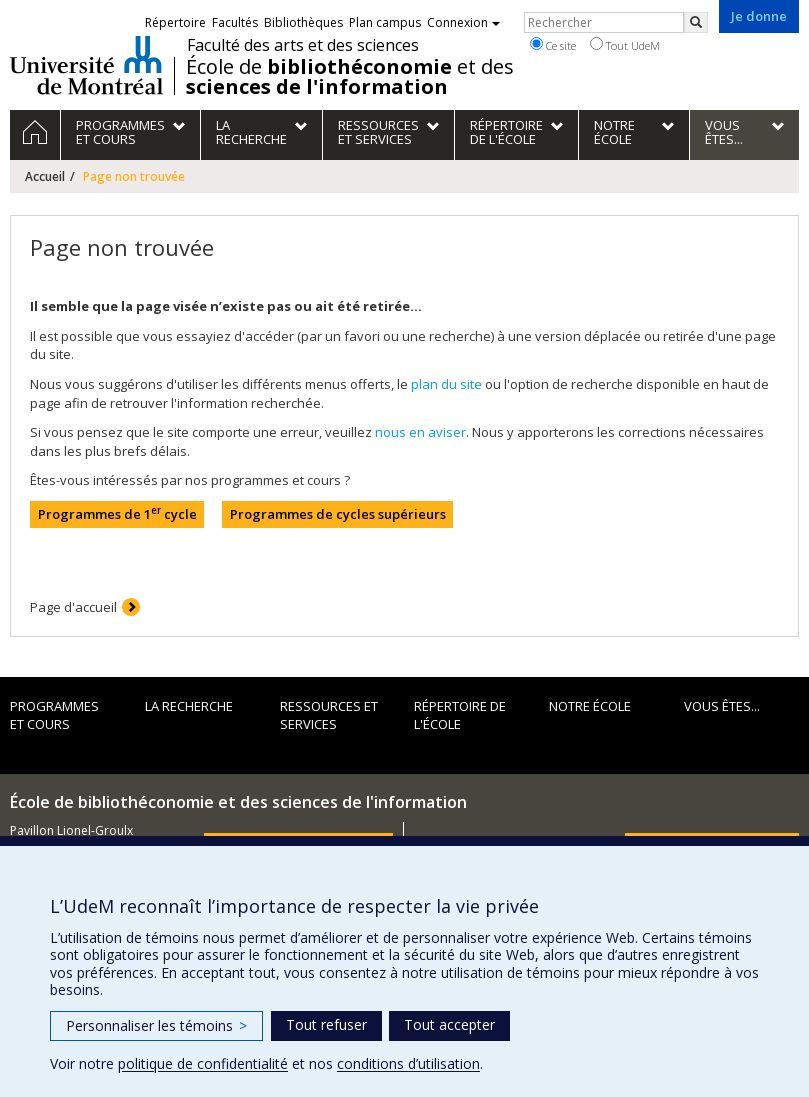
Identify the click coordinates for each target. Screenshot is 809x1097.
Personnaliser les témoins (156, 1025)
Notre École (590, 706)
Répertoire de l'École (460, 715)
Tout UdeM (625, 45)
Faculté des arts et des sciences (303, 45)
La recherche (189, 706)
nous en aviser (420, 432)
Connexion (463, 22)
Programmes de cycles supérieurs (338, 514)
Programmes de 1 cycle (117, 513)
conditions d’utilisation (408, 1063)
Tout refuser (326, 1024)
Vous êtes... (722, 706)
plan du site (446, 384)
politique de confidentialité (203, 1063)
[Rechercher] (696, 22)
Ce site (553, 45)
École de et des (350, 77)
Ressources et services (329, 715)
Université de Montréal (86, 65)
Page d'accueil (73, 607)
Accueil (45, 176)
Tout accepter (449, 1024)
